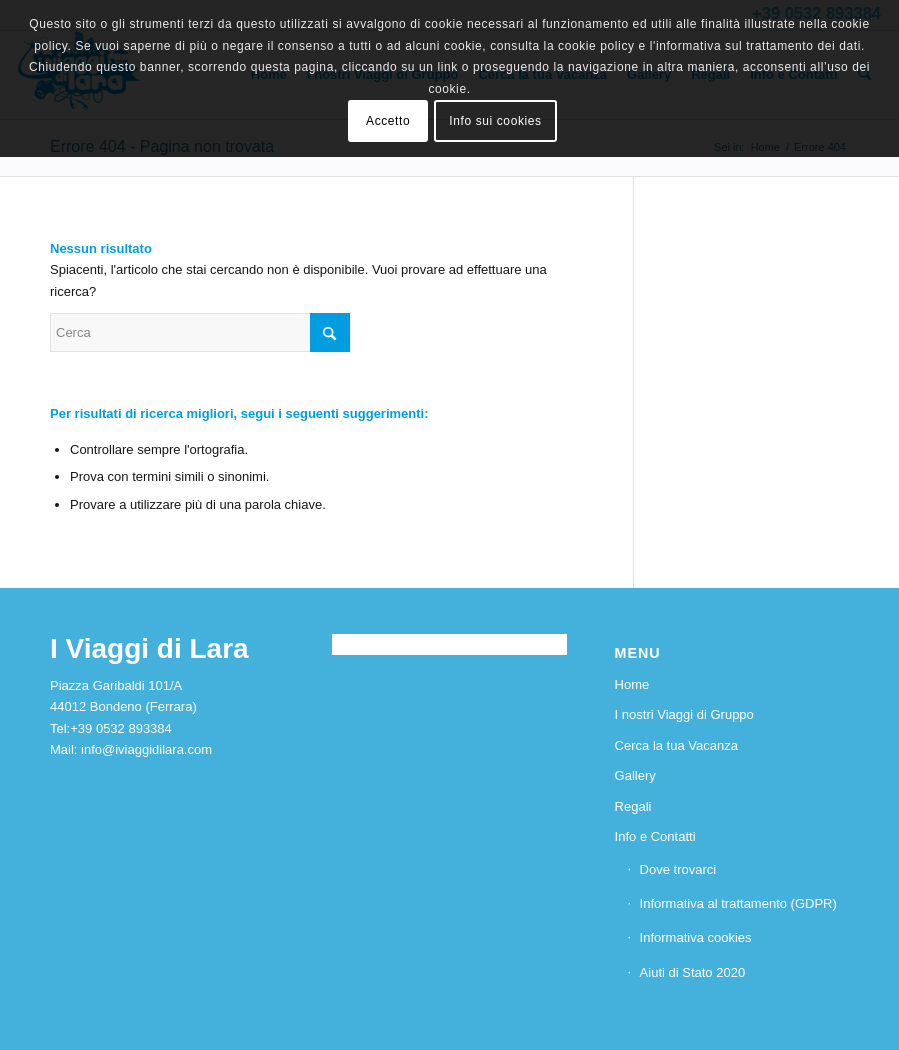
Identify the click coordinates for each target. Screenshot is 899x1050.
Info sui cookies (495, 121)
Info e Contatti (655, 836)
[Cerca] (200, 332)
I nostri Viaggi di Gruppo (684, 714)
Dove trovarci (678, 869)
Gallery (635, 775)
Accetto (388, 121)
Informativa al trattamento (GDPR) (738, 903)
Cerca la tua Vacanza (676, 745)
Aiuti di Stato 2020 (693, 972)
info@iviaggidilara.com (146, 749)
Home (632, 684)
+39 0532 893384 (121, 728)
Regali (633, 806)
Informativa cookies (696, 937)
